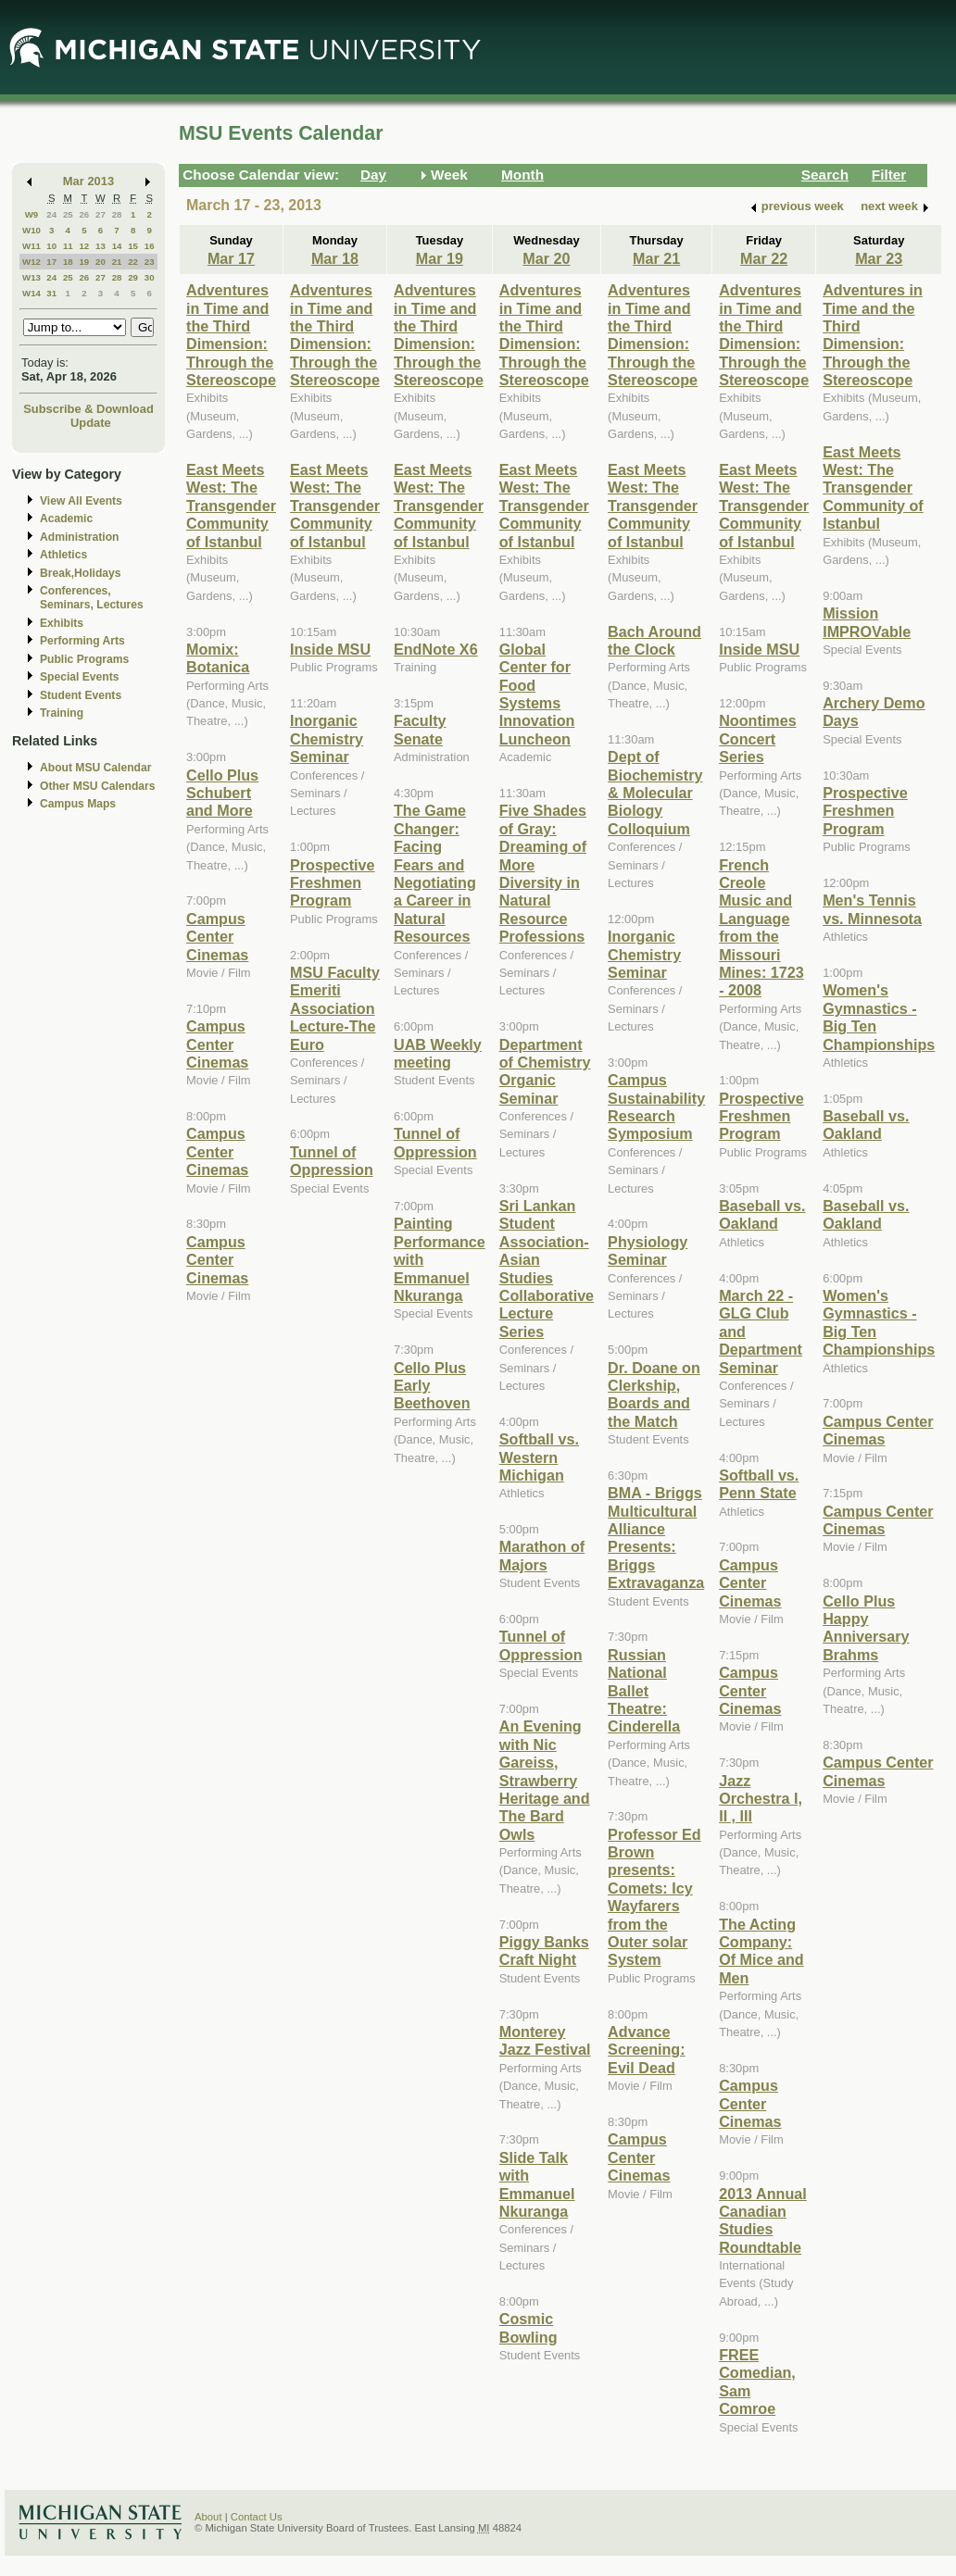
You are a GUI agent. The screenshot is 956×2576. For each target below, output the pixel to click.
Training (61, 713)
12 (84, 246)
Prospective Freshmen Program (332, 883)
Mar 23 (878, 258)
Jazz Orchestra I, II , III (760, 1798)
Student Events (80, 695)
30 (150, 277)
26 (84, 214)
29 (133, 277)
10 (51, 246)
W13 (31, 277)
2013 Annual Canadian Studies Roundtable (763, 2220)
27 (100, 214)
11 (68, 246)
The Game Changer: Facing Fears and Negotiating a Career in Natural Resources (435, 873)
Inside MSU (330, 649)
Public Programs (84, 659)
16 (150, 246)
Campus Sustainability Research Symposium (656, 1106)
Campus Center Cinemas (217, 936)
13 (100, 246)
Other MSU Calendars (98, 786)
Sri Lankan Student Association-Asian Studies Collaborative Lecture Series (546, 1268)
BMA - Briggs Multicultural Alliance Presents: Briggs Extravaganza (656, 1537)
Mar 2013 (88, 181)
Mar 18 (334, 258)
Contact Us (257, 2516)
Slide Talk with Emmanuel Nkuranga (537, 2184)
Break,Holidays (80, 573)
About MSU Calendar (95, 767)
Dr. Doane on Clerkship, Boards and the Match (654, 1394)
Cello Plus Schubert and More (222, 793)
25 (68, 214)
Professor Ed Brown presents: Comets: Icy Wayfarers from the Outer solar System (654, 1897)
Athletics (63, 554)
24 (51, 214)
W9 (32, 214)
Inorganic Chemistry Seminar (326, 738)
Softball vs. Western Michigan (539, 1457)
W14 (31, 293)
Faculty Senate (420, 729)
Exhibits (61, 623)
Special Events (79, 676)
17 (51, 261)
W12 (31, 261)
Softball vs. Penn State (759, 1484)
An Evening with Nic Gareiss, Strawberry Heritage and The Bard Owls (544, 1780)
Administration (79, 537)
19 (84, 261)
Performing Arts (82, 640)
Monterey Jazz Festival (545, 2040)
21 (117, 261)
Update (90, 423)
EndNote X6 (436, 649)
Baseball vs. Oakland (762, 1214)
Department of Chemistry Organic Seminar (545, 1071)
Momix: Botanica (217, 658)
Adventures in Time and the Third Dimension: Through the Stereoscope (231, 334)
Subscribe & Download (88, 409)
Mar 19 (439, 258)
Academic (66, 518)
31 (51, 293)
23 (150, 261)
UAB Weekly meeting (438, 1053)
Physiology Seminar (647, 1250)
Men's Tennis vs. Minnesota (872, 909)
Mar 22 (763, 258)
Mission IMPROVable (867, 622)
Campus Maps (78, 803)
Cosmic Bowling (528, 2327)
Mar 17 (231, 258)
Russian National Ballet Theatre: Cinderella (644, 1690)
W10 (31, 230)
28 (117, 214)
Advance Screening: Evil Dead (647, 2049)
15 (133, 246)
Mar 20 (546, 258)
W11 (31, 246)
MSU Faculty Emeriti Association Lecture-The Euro (335, 1008)
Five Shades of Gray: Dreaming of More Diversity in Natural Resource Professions (542, 873)
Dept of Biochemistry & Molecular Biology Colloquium (655, 792)
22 (133, 261)
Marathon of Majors (542, 1555)
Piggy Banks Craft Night (544, 1950)
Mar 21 (656, 258)
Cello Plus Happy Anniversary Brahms (866, 1628)
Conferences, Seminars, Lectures (92, 597)
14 (117, 246)
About (208, 2516)
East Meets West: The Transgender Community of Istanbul (231, 505)
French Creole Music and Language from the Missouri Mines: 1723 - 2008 (761, 928)
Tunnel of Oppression (331, 1161)
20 (100, 261)
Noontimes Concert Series (757, 738)
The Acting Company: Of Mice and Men (761, 1951)
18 (68, 261)
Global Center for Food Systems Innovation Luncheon (537, 694)
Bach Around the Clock (654, 640)
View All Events (81, 500)
